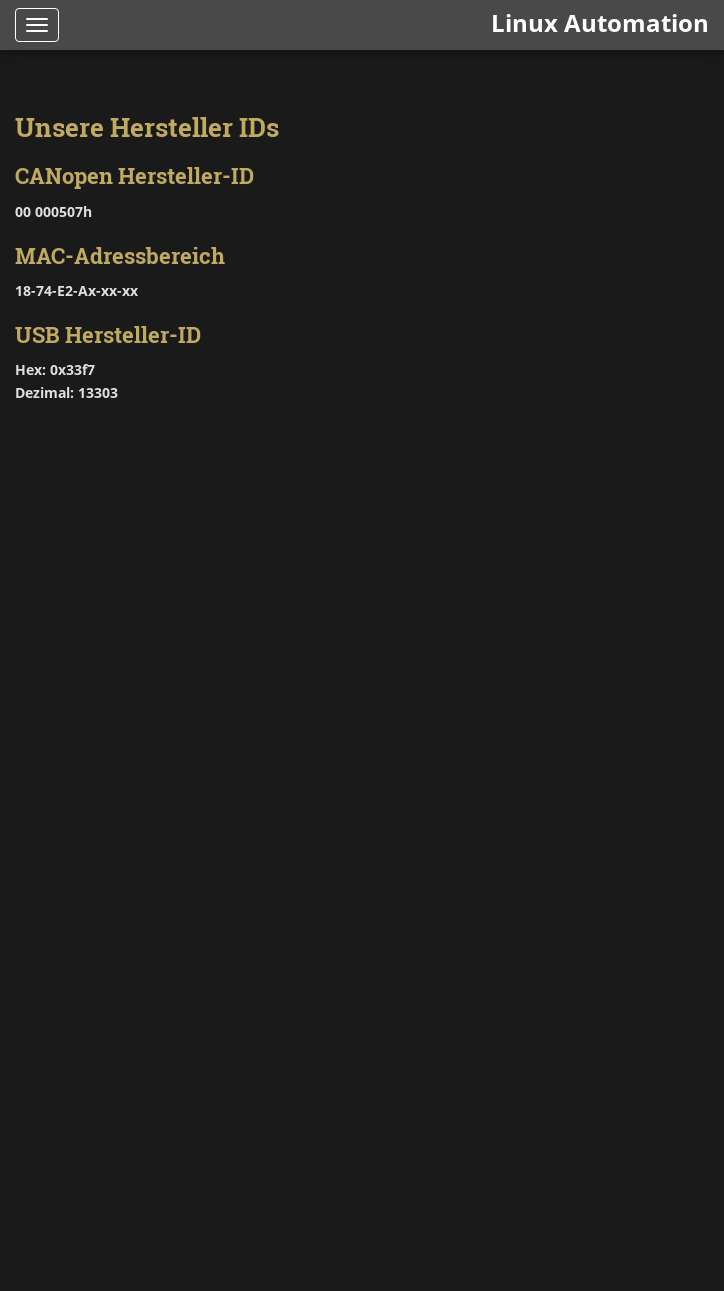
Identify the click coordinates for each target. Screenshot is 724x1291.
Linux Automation (600, 22)
